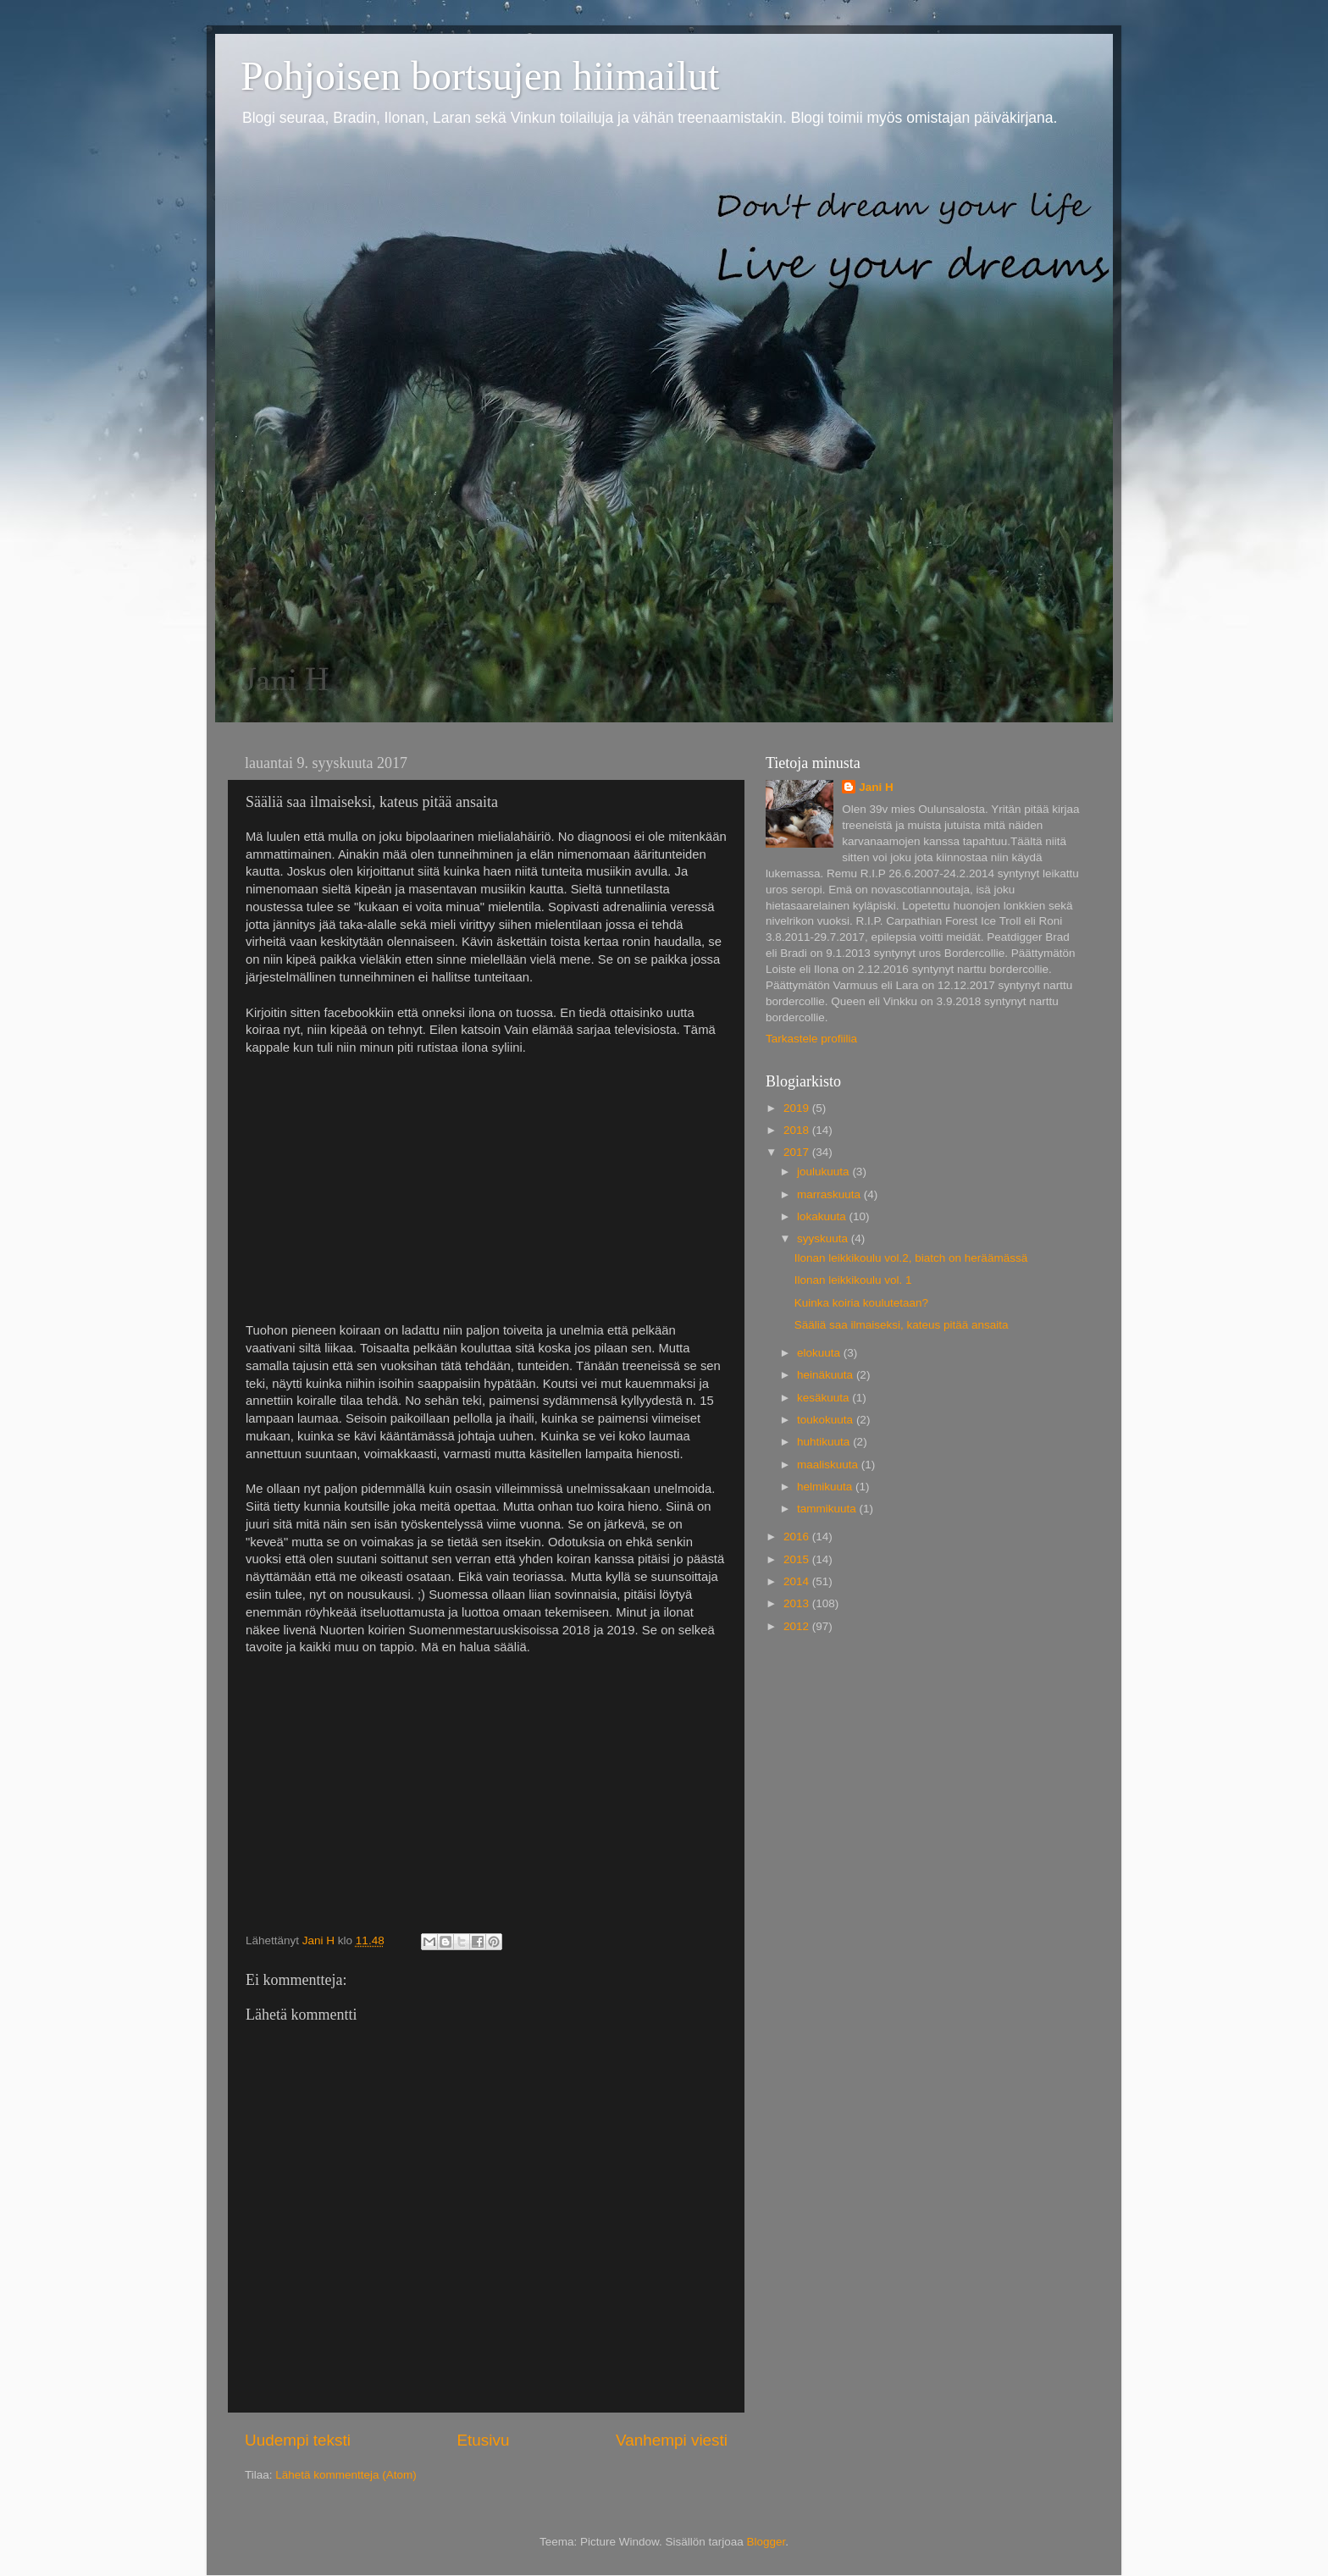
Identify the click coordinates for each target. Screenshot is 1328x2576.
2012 (797, 1626)
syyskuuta (824, 1238)
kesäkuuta (824, 1397)
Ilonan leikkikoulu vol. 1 (853, 1280)
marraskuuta (830, 1194)
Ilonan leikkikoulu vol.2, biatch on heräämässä (910, 1258)
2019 (797, 1108)
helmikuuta (826, 1486)
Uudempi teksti (298, 2440)
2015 (797, 1559)
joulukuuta (824, 1171)
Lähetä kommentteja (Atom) (346, 2474)
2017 (797, 1152)
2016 (797, 1536)
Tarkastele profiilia (811, 1038)
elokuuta (820, 1352)
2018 (797, 1130)
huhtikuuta (825, 1441)
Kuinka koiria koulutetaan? (861, 1302)
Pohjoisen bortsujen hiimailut (480, 75)
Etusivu (483, 2440)
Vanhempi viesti (672, 2440)
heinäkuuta (826, 1374)
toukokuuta (826, 1419)
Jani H (876, 787)
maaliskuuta (829, 1464)
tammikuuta (828, 1508)
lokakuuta (823, 1216)
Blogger (766, 2541)
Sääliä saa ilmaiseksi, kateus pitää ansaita (901, 1324)
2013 (797, 1603)
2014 (797, 1581)
